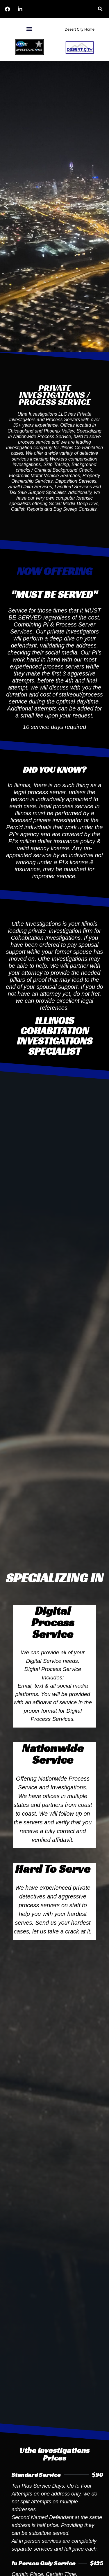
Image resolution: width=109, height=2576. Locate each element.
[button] (100, 8)
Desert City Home (79, 29)
